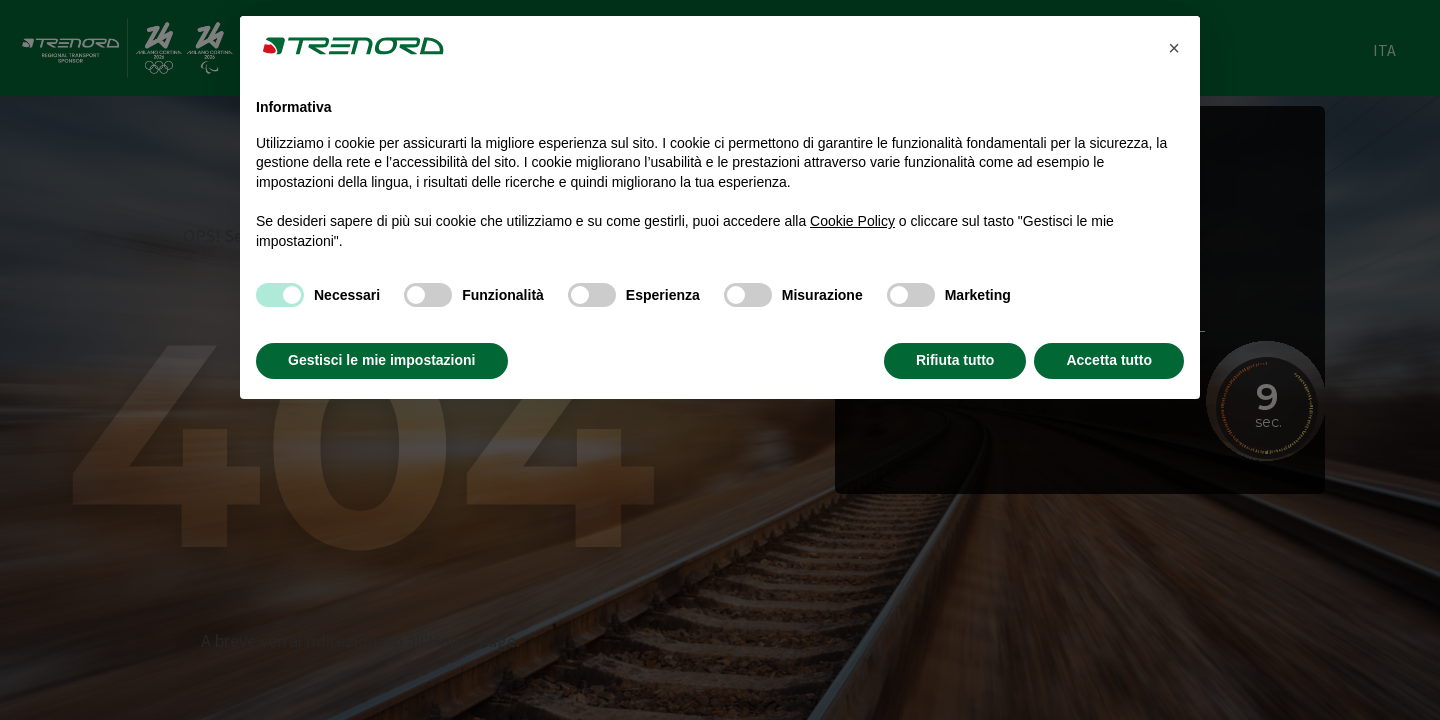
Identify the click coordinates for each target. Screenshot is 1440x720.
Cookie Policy (852, 221)
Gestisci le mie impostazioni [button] (382, 360)
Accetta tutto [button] (1109, 360)
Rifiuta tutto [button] (955, 360)
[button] (1174, 48)
